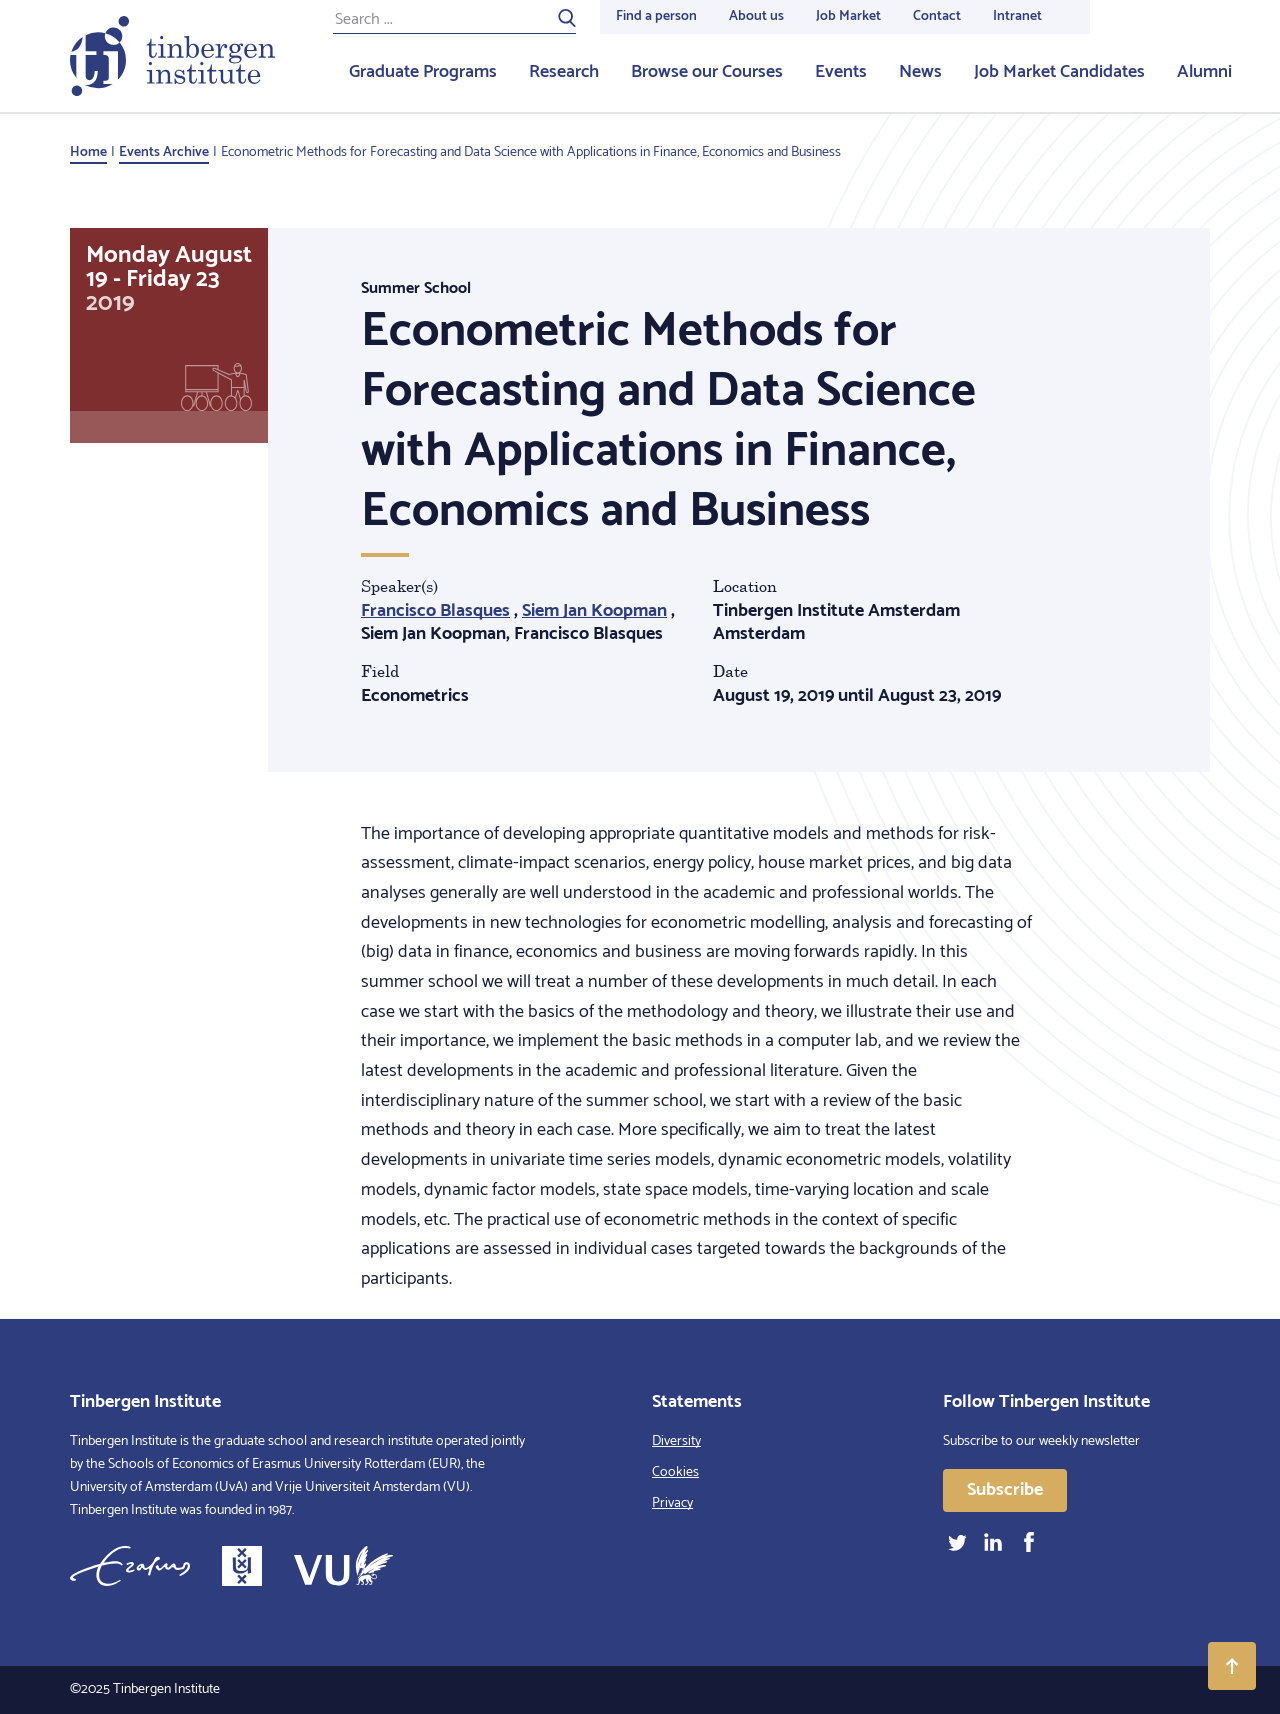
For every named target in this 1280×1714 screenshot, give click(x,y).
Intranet (1017, 16)
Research (564, 72)
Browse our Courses (707, 72)
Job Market (848, 16)
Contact (937, 16)
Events (841, 72)
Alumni (1204, 72)
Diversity (676, 1441)
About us (756, 16)
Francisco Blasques (435, 611)
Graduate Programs (423, 72)
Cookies (675, 1472)
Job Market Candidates (1059, 72)
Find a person (656, 16)
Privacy (672, 1503)
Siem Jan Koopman (594, 611)
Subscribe (1005, 1490)
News (920, 72)
